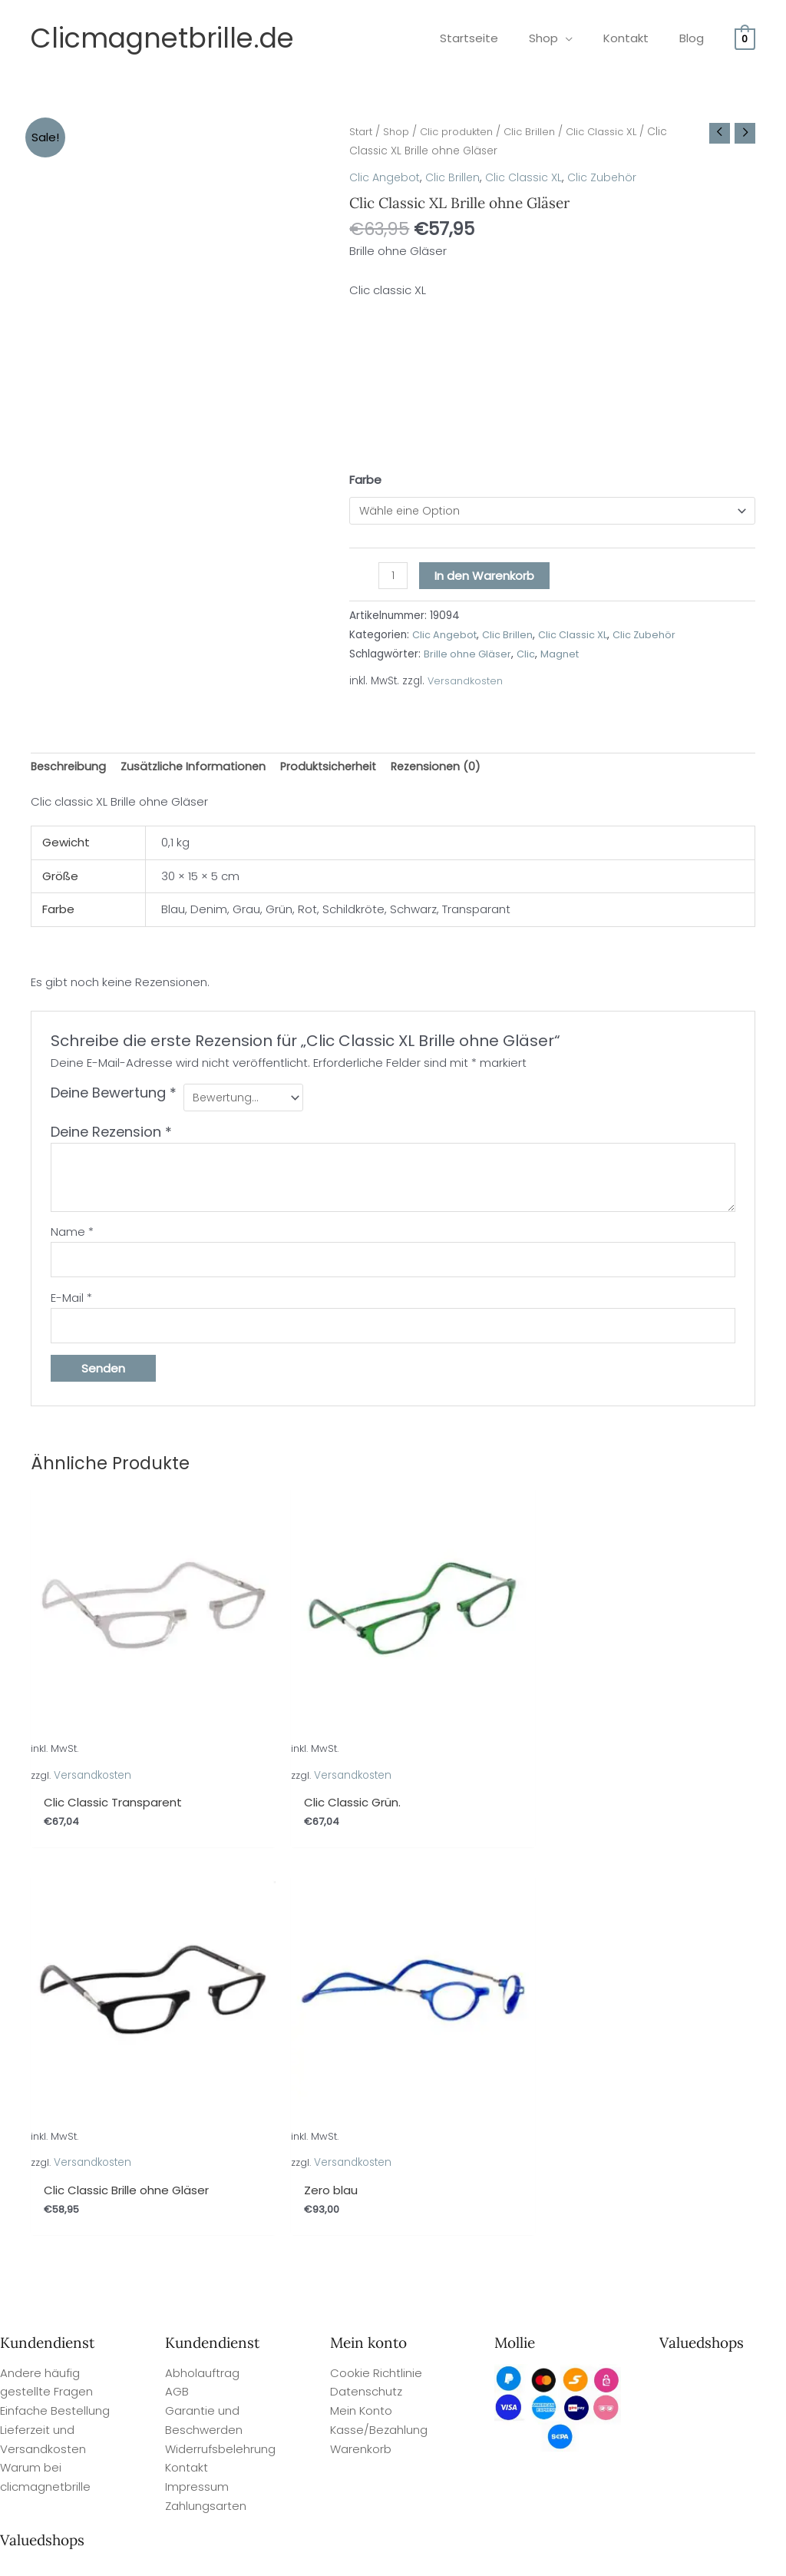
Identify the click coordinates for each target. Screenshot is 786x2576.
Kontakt (186, 2032)
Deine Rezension (111, 1137)
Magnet (563, 655)
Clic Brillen (542, 131)
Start (362, 131)
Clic (528, 655)
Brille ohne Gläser (469, 655)
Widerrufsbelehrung (220, 2013)
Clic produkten (464, 131)
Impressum (197, 2051)
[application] (584, 38)
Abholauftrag (202, 1937)
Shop (399, 131)
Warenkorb (360, 2013)
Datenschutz (366, 1956)
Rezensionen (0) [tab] (448, 769)
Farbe (365, 480)
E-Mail (71, 1305)
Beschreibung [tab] (69, 769)
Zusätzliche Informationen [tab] (197, 769)
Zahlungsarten (205, 2070)
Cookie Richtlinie (376, 1937)
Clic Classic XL (617, 131)
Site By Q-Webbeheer (730, 2473)
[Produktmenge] (393, 577)
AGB (177, 1956)
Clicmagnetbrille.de (162, 38)
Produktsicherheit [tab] (337, 769)
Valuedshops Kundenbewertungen (452, 2558)
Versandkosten (466, 683)
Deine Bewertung (114, 1097)
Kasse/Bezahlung (379, 1994)
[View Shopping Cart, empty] (745, 38)
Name (72, 1237)
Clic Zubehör (609, 177)
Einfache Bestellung (55, 1975)
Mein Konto (361, 1975)
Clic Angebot (386, 177)
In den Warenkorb (486, 577)
